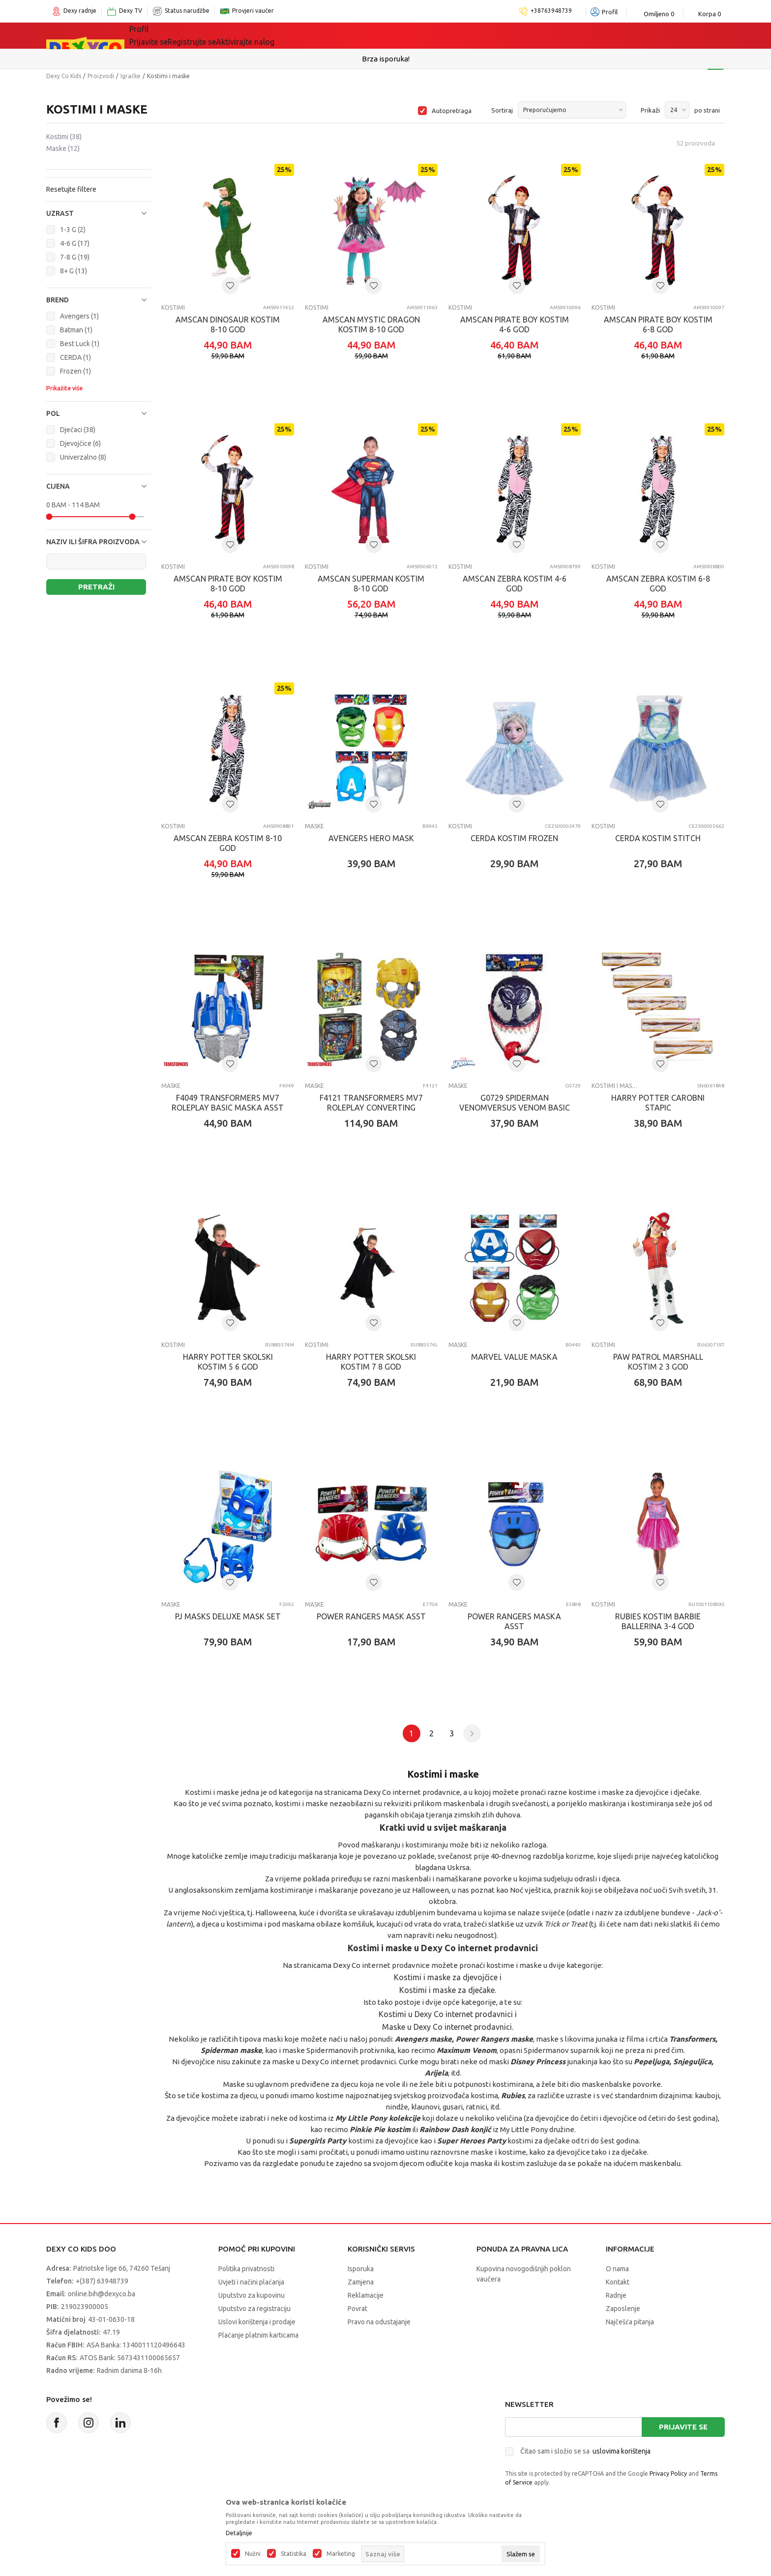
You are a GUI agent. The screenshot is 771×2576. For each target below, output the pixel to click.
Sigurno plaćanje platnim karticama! (386, 59)
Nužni (253, 2554)
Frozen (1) (75, 371)
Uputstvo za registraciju (254, 2309)
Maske (63, 148)
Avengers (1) (79, 316)
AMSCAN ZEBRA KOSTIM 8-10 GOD (228, 843)
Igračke (233, 35)
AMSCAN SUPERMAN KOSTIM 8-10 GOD (371, 583)
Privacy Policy (668, 2473)
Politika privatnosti (246, 2269)
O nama (617, 2269)
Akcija (345, 35)
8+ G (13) (73, 271)
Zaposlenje (623, 2309)
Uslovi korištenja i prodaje (257, 2322)
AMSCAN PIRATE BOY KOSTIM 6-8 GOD (658, 324)
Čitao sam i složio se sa (585, 2451)
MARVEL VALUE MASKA (514, 1356)
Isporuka (361, 2269)
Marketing (340, 2554)
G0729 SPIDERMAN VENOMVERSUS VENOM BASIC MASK (514, 1107)
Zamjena (361, 2282)
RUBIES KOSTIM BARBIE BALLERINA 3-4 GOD (658, 1621)
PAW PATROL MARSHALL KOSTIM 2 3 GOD (658, 1361)
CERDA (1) (75, 357)
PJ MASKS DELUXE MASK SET (228, 1616)
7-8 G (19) (74, 257)
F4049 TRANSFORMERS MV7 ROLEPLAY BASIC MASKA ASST (228, 1102)
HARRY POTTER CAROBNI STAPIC (658, 1102)
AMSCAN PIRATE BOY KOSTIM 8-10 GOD (228, 583)
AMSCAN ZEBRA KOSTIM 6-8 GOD (658, 583)
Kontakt (617, 2282)
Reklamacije (366, 2295)
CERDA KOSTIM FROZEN (514, 838)
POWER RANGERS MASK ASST (371, 1616)
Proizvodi (101, 76)
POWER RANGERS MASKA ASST (514, 1621)
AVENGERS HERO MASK (371, 838)
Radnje (616, 2295)
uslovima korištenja (622, 2451)
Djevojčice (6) (80, 443)
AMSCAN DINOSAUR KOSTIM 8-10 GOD (228, 324)
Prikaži (650, 110)
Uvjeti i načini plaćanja (251, 2282)
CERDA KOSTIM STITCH (658, 838)
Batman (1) (76, 330)
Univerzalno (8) (83, 457)
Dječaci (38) (77, 430)
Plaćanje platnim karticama (258, 2335)
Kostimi (64, 136)
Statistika (293, 2554)
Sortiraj (502, 110)
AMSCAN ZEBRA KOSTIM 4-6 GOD (514, 583)
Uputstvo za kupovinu (251, 2295)
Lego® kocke (291, 35)
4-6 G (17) (74, 243)
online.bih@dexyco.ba (101, 2294)
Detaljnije (239, 2533)
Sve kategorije (169, 35)
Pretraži (96, 587)
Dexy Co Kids (63, 76)
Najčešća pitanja (630, 2322)
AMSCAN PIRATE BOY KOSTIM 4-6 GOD (514, 324)
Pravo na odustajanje (379, 2322)
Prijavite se (683, 2427)
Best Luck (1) (79, 344)
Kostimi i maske (615, 1086)
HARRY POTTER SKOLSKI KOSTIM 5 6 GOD (228, 1361)
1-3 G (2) (73, 230)
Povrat (357, 2309)
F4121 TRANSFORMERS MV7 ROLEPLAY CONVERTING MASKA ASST (371, 1107)
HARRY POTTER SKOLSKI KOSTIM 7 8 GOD (371, 1361)
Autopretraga (452, 110)
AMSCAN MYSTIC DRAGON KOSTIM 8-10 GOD (371, 324)
